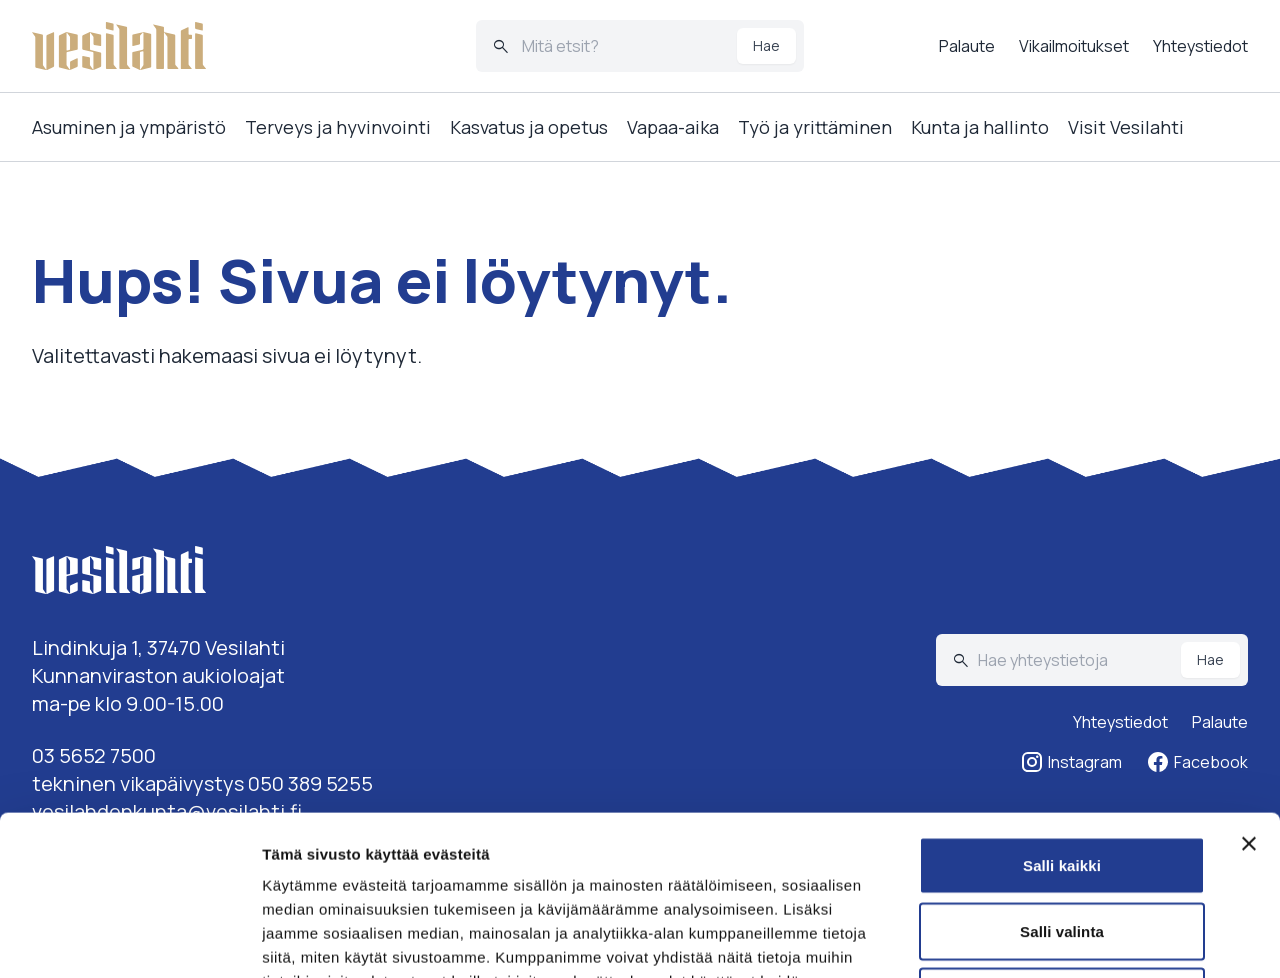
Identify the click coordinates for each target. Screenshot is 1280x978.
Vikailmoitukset (1074, 46)
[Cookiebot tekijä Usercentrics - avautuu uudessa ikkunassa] (129, 939)
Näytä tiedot (1069, 938)
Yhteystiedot (1200, 46)
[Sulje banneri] (1249, 694)
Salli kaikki (1062, 715)
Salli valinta (1062, 781)
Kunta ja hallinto (980, 127)
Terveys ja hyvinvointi (338, 127)
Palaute (967, 46)
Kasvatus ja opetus (529, 127)
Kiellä (1062, 846)
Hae (766, 45)
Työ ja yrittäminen (815, 127)
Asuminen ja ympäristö (129, 127)
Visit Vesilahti (1126, 127)
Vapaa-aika (673, 127)
